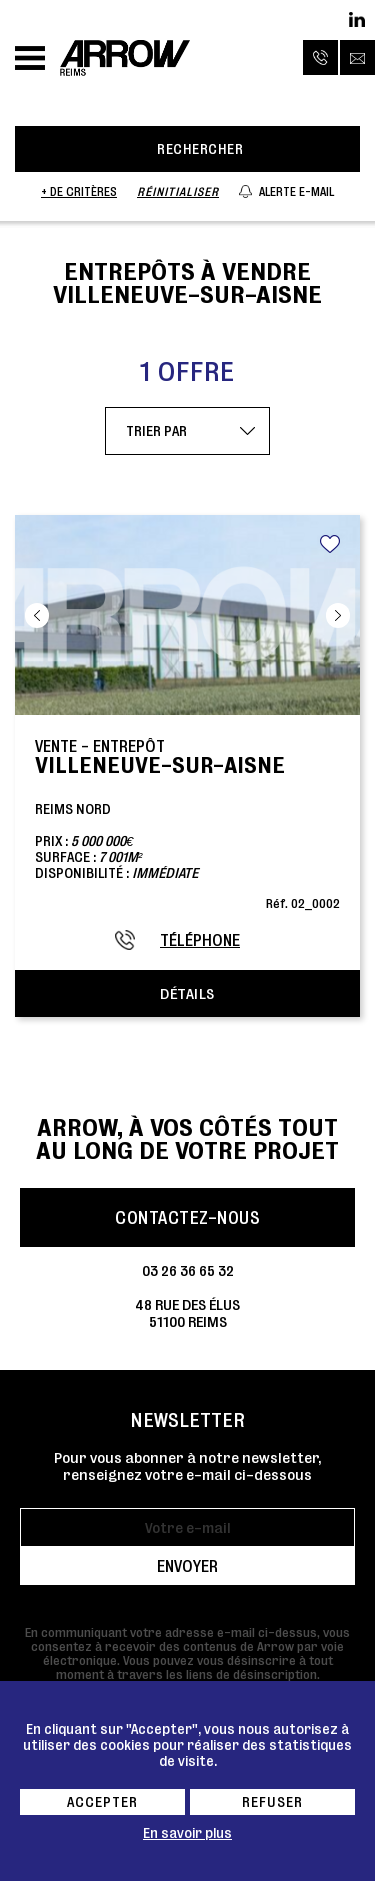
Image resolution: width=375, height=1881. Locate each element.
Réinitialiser (178, 191)
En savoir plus (187, 1833)
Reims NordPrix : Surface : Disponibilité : (187, 822)
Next (338, 615)
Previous (37, 615)
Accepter (102, 1802)
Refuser (272, 1802)
